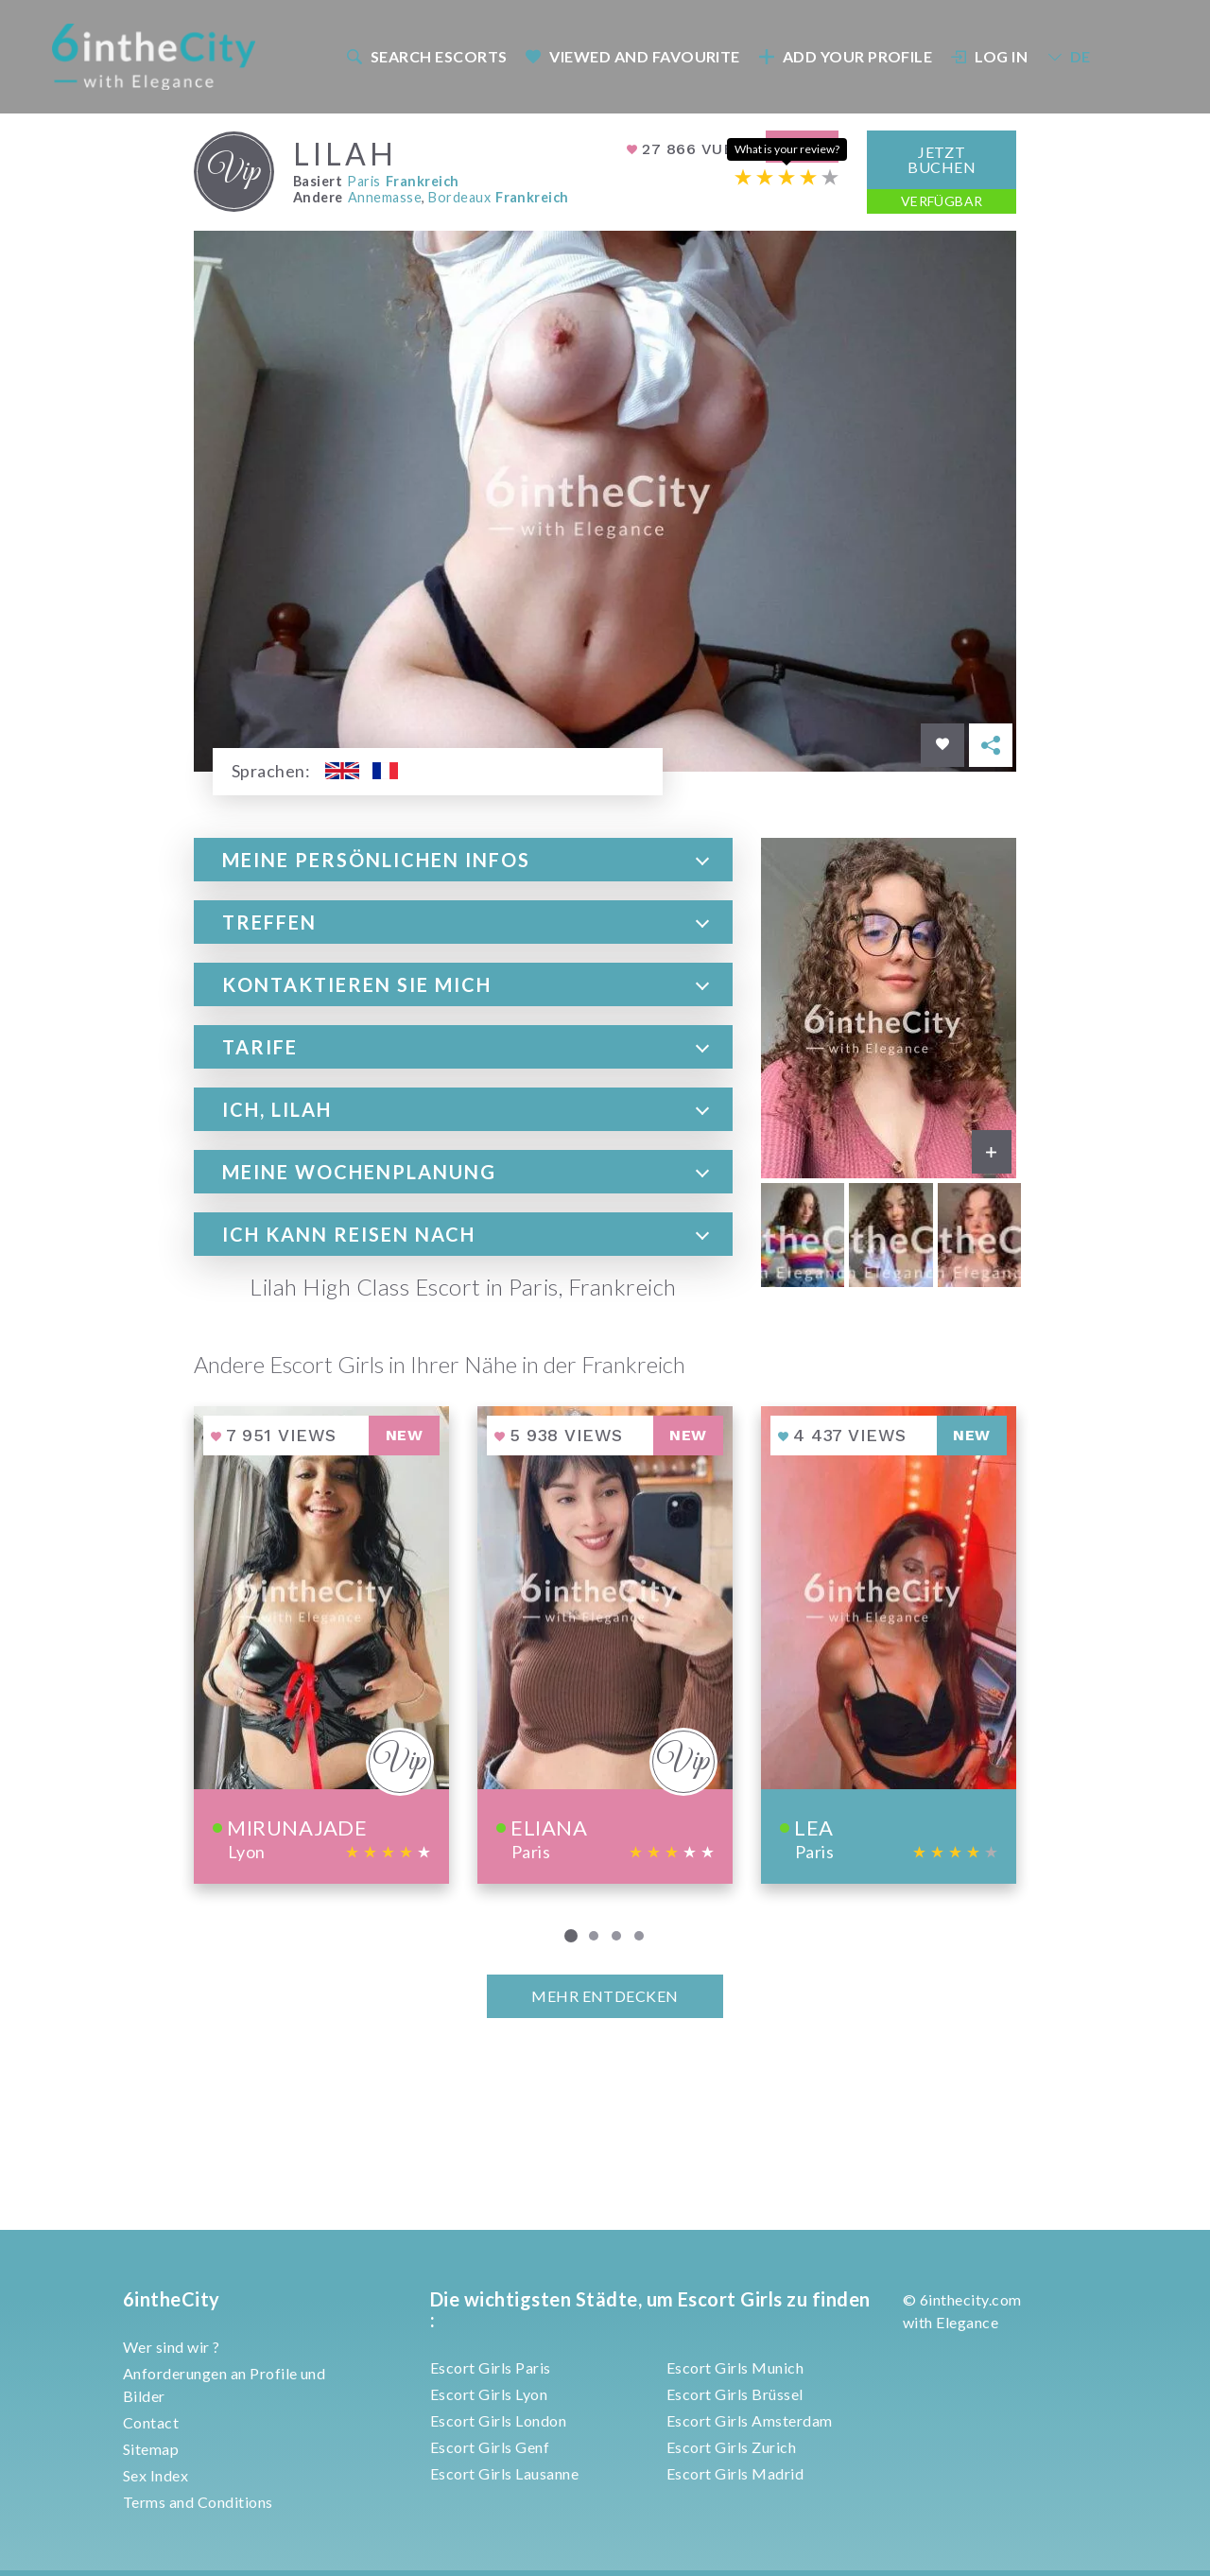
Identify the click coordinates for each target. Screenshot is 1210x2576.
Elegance (967, 2322)
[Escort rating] (786, 176)
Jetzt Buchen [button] (942, 158)
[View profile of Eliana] (605, 1644)
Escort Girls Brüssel (735, 2394)
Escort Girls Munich (735, 2367)
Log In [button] (989, 56)
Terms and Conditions (198, 2502)
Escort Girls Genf (489, 2447)
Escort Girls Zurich (731, 2447)
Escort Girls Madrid (735, 2473)
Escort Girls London (498, 2420)
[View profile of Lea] (888, 1644)
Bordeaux (459, 196)
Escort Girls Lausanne (504, 2473)
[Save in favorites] (942, 745)
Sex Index (155, 2475)
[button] (463, 859)
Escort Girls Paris (490, 2367)
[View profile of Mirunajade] (321, 1644)
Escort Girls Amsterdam (749, 2420)
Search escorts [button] (426, 56)
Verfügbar (942, 200)
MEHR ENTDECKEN (605, 1996)
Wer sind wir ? (171, 2347)
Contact (151, 2422)
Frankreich (422, 181)
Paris (363, 181)
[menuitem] (425, 56)
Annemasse (385, 196)
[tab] (463, 859)
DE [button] (1068, 56)
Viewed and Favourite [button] (633, 56)
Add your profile (845, 56)
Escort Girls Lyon (488, 2394)
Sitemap (151, 2449)
